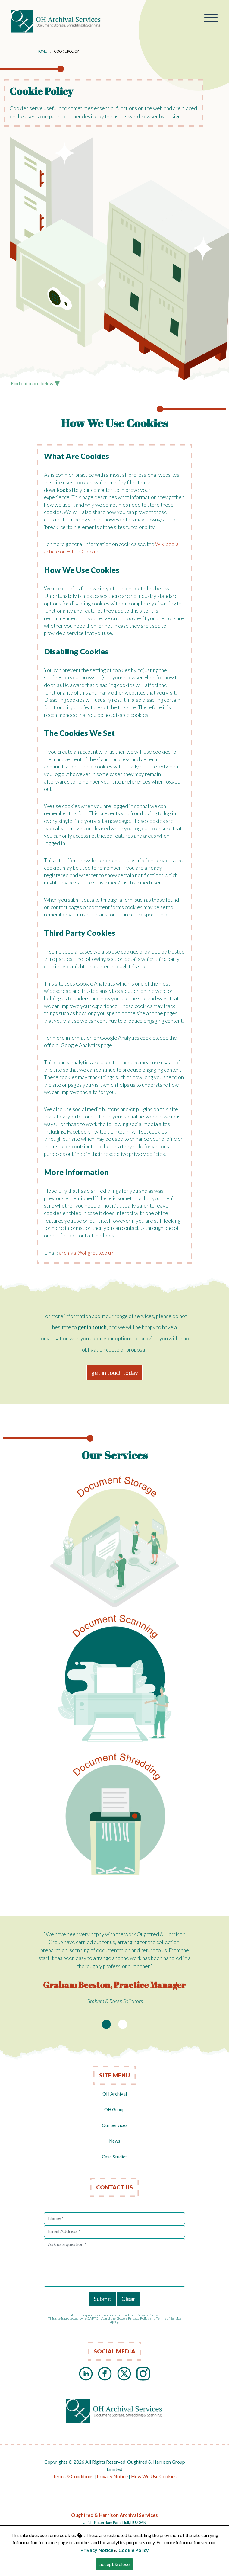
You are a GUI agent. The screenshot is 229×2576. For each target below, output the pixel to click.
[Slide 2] (122, 2024)
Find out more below (35, 383)
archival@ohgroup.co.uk (86, 1253)
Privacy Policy (138, 2318)
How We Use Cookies (154, 2476)
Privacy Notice (112, 2476)
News (114, 2141)
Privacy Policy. (147, 2315)
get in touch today (114, 1372)
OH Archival (114, 2093)
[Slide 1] (106, 2024)
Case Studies (114, 2156)
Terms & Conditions (73, 2476)
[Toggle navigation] (211, 18)
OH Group (114, 2109)
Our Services (114, 2125)
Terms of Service (168, 2318)
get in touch (92, 1327)
